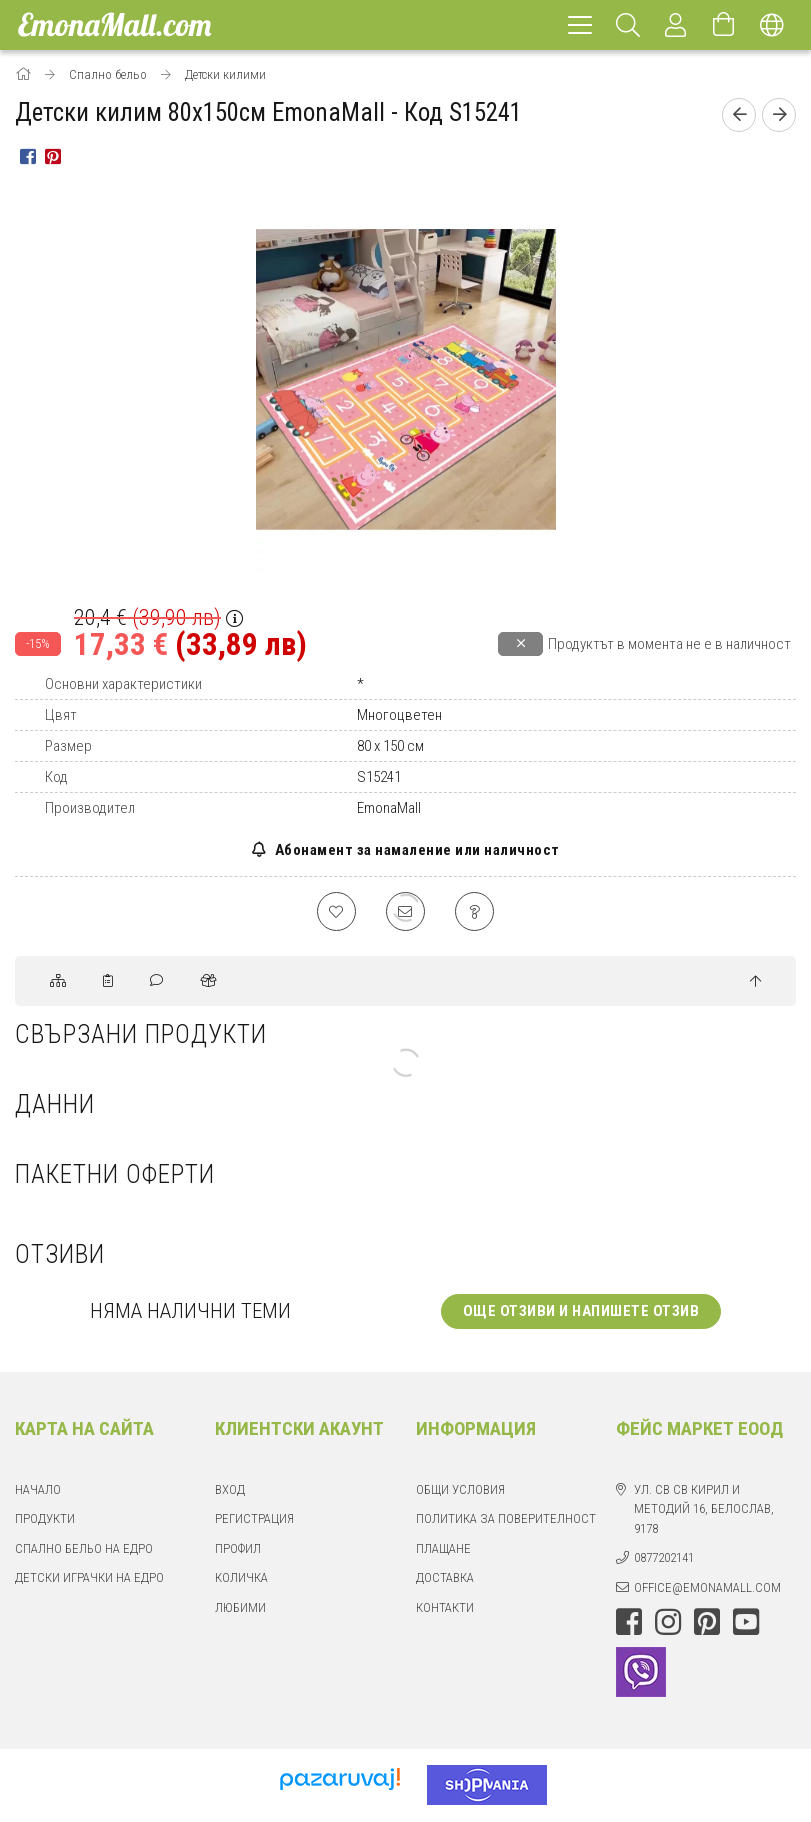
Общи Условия (460, 1490)
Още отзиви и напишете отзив (581, 1312)
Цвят (61, 715)
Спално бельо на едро (84, 1549)
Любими (240, 1608)
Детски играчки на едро (89, 1578)
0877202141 (664, 1558)
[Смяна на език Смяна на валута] (772, 25)
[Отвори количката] (724, 25)
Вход (230, 1490)
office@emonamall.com (707, 1588)
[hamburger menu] (580, 25)
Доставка (445, 1578)
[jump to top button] (755, 983)
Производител (90, 808)
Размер (68, 746)
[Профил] (676, 25)
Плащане (443, 1549)
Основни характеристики (123, 684)
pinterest (707, 1623)
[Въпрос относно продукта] (476, 912)
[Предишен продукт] (739, 115)
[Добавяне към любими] (336, 912)
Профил (238, 1549)
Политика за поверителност (506, 1519)
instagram (668, 1623)
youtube (746, 1623)
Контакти (445, 1608)
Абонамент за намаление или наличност (415, 850)
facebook (629, 1623)
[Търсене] (628, 25)
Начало (38, 1490)
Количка (241, 1578)
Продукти (45, 1519)
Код (56, 777)
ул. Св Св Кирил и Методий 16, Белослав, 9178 (704, 1510)
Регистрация (254, 1519)
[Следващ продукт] (779, 115)
